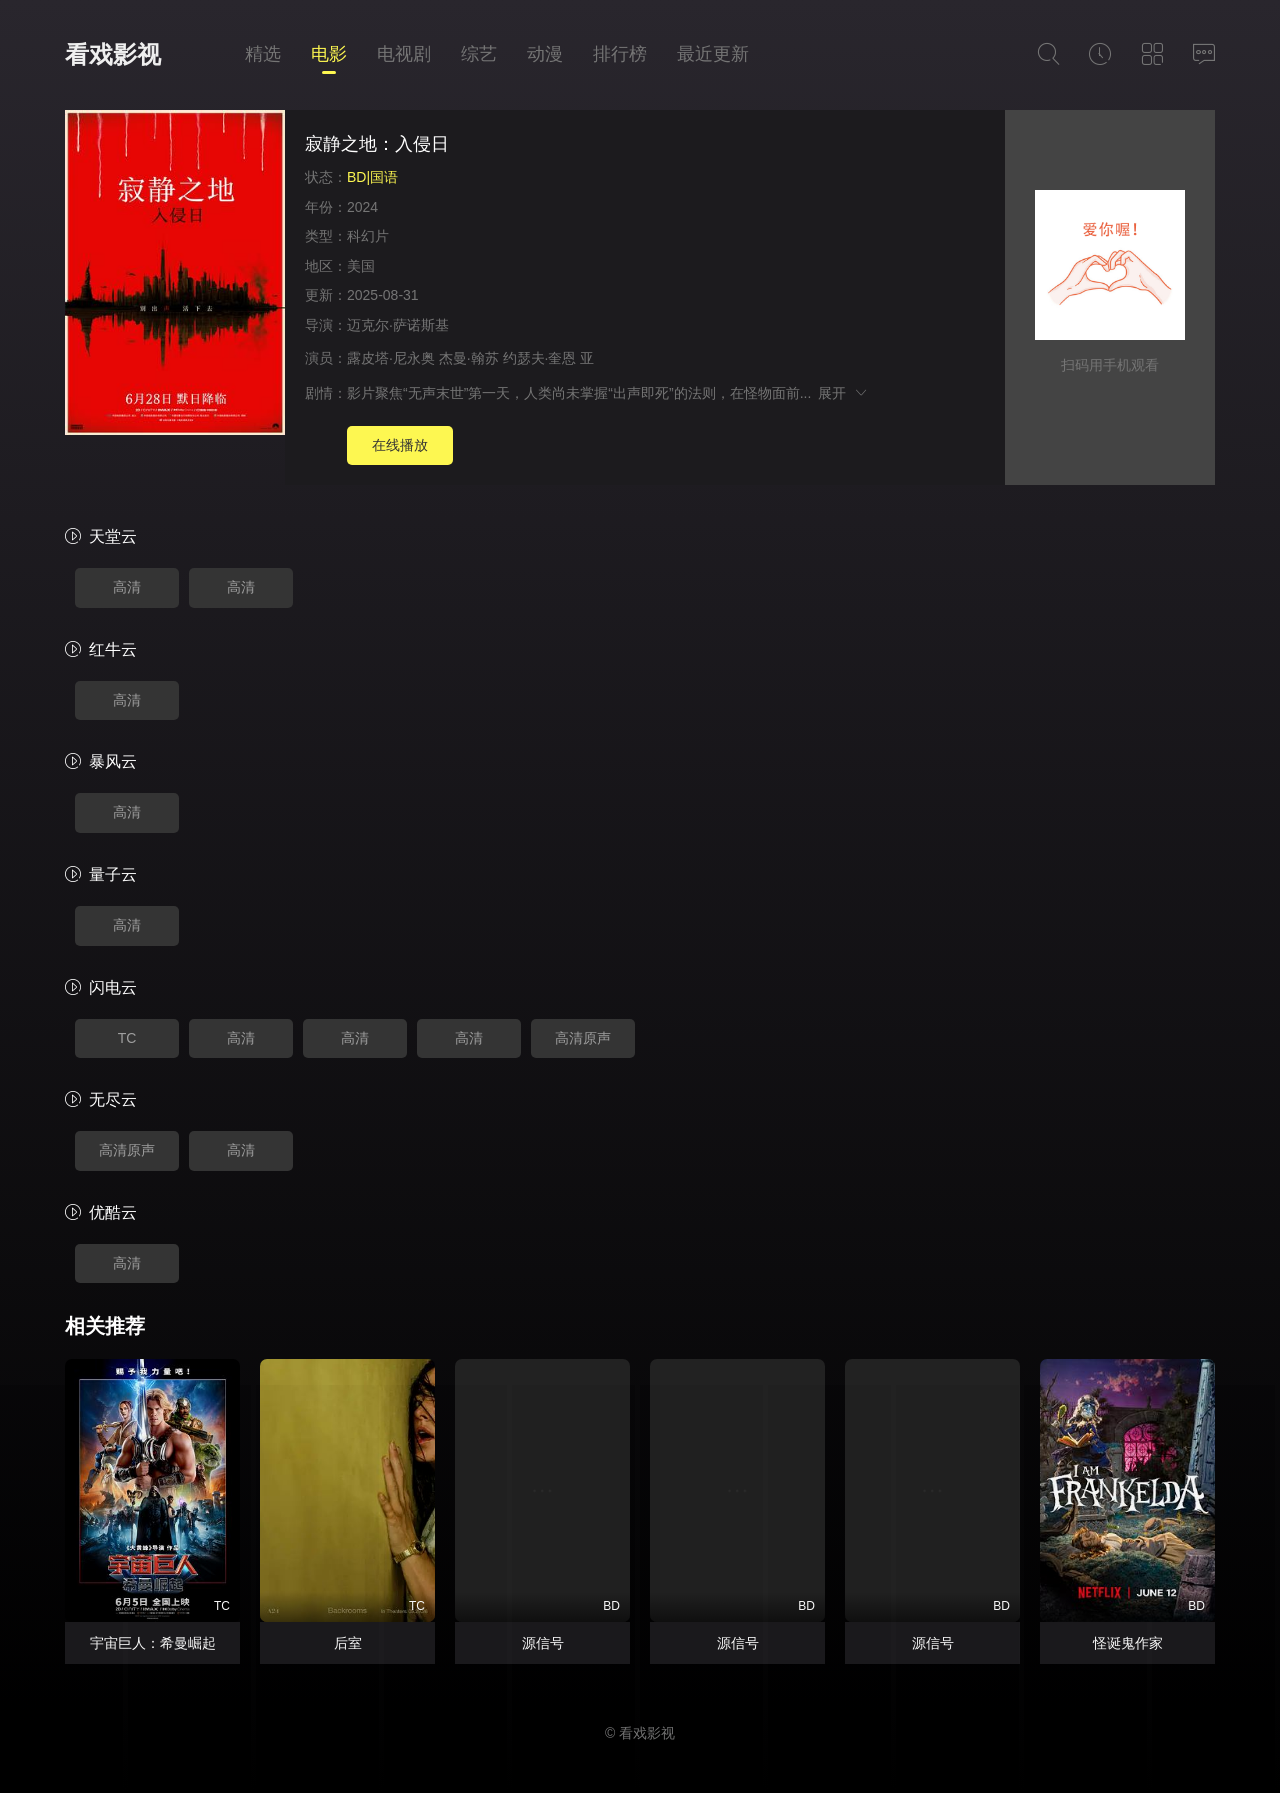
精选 (263, 54)
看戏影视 (113, 54)
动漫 (545, 54)
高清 (127, 587)
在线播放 (400, 445)
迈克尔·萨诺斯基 (398, 325)
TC (127, 1038)
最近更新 (713, 54)
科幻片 (368, 236)
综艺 (479, 54)
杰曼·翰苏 (469, 358)
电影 (329, 54)
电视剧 (404, 54)
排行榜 (620, 54)
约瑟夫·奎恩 (540, 358)
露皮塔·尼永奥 (391, 358)
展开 (843, 393)
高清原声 (583, 1038)
